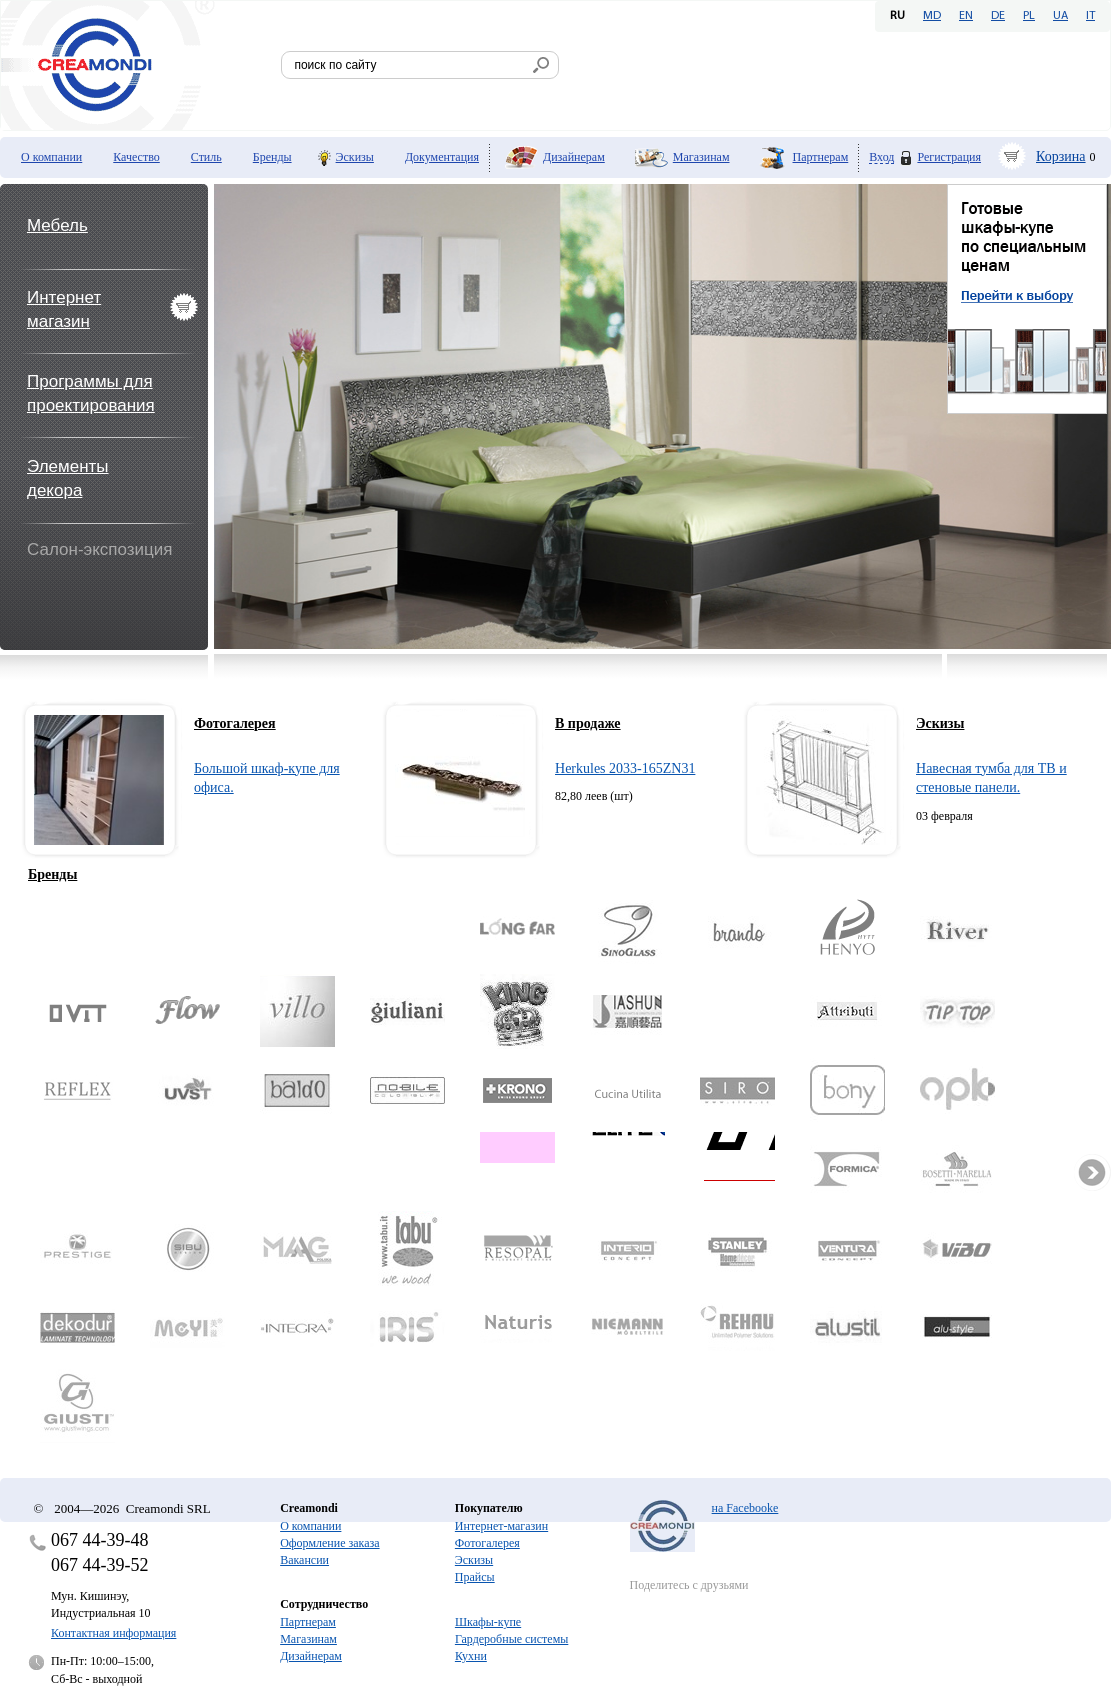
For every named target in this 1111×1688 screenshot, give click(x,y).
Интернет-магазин (501, 1526)
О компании (51, 157)
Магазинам (701, 157)
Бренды (272, 157)
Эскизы (355, 157)
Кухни (471, 1656)
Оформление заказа (329, 1543)
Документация (442, 157)
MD (932, 16)
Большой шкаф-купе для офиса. (267, 778)
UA (1060, 16)
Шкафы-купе (488, 1622)
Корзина (1061, 156)
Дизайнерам (574, 157)
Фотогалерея (235, 723)
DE (998, 16)
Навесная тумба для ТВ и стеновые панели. (991, 778)
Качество (136, 157)
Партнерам (821, 157)
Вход (881, 157)
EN (966, 16)
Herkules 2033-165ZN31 (625, 768)
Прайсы (475, 1577)
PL (1029, 16)
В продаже (588, 723)
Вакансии (304, 1560)
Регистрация (949, 157)
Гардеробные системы (511, 1639)
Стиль (206, 157)
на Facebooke (745, 1508)
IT (1090, 16)
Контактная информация (113, 1633)
